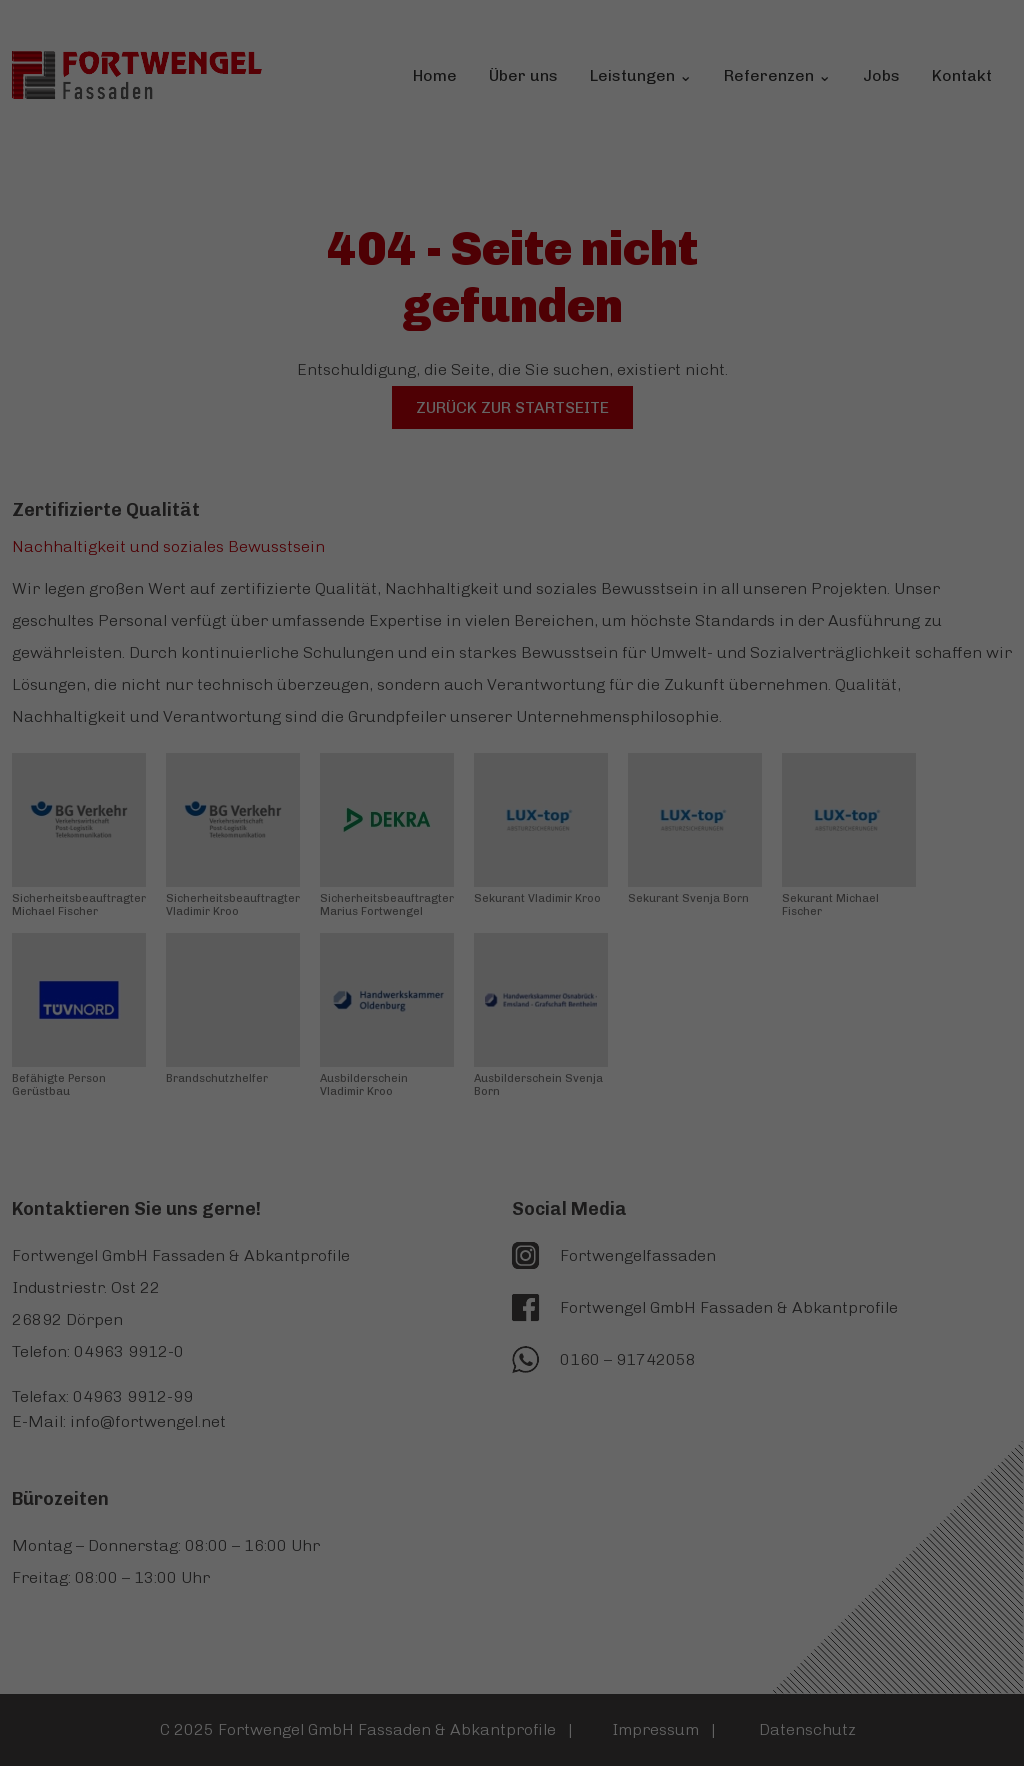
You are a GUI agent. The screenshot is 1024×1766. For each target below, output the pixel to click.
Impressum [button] (512, 723)
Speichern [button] (512, 503)
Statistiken (485, 373)
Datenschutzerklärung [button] (512, 693)
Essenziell (324, 373)
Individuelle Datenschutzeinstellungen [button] (512, 621)
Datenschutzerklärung (329, 269)
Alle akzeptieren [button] (512, 444)
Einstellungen (297, 308)
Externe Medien (667, 373)
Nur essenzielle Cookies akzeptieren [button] (512, 562)
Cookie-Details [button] (512, 664)
